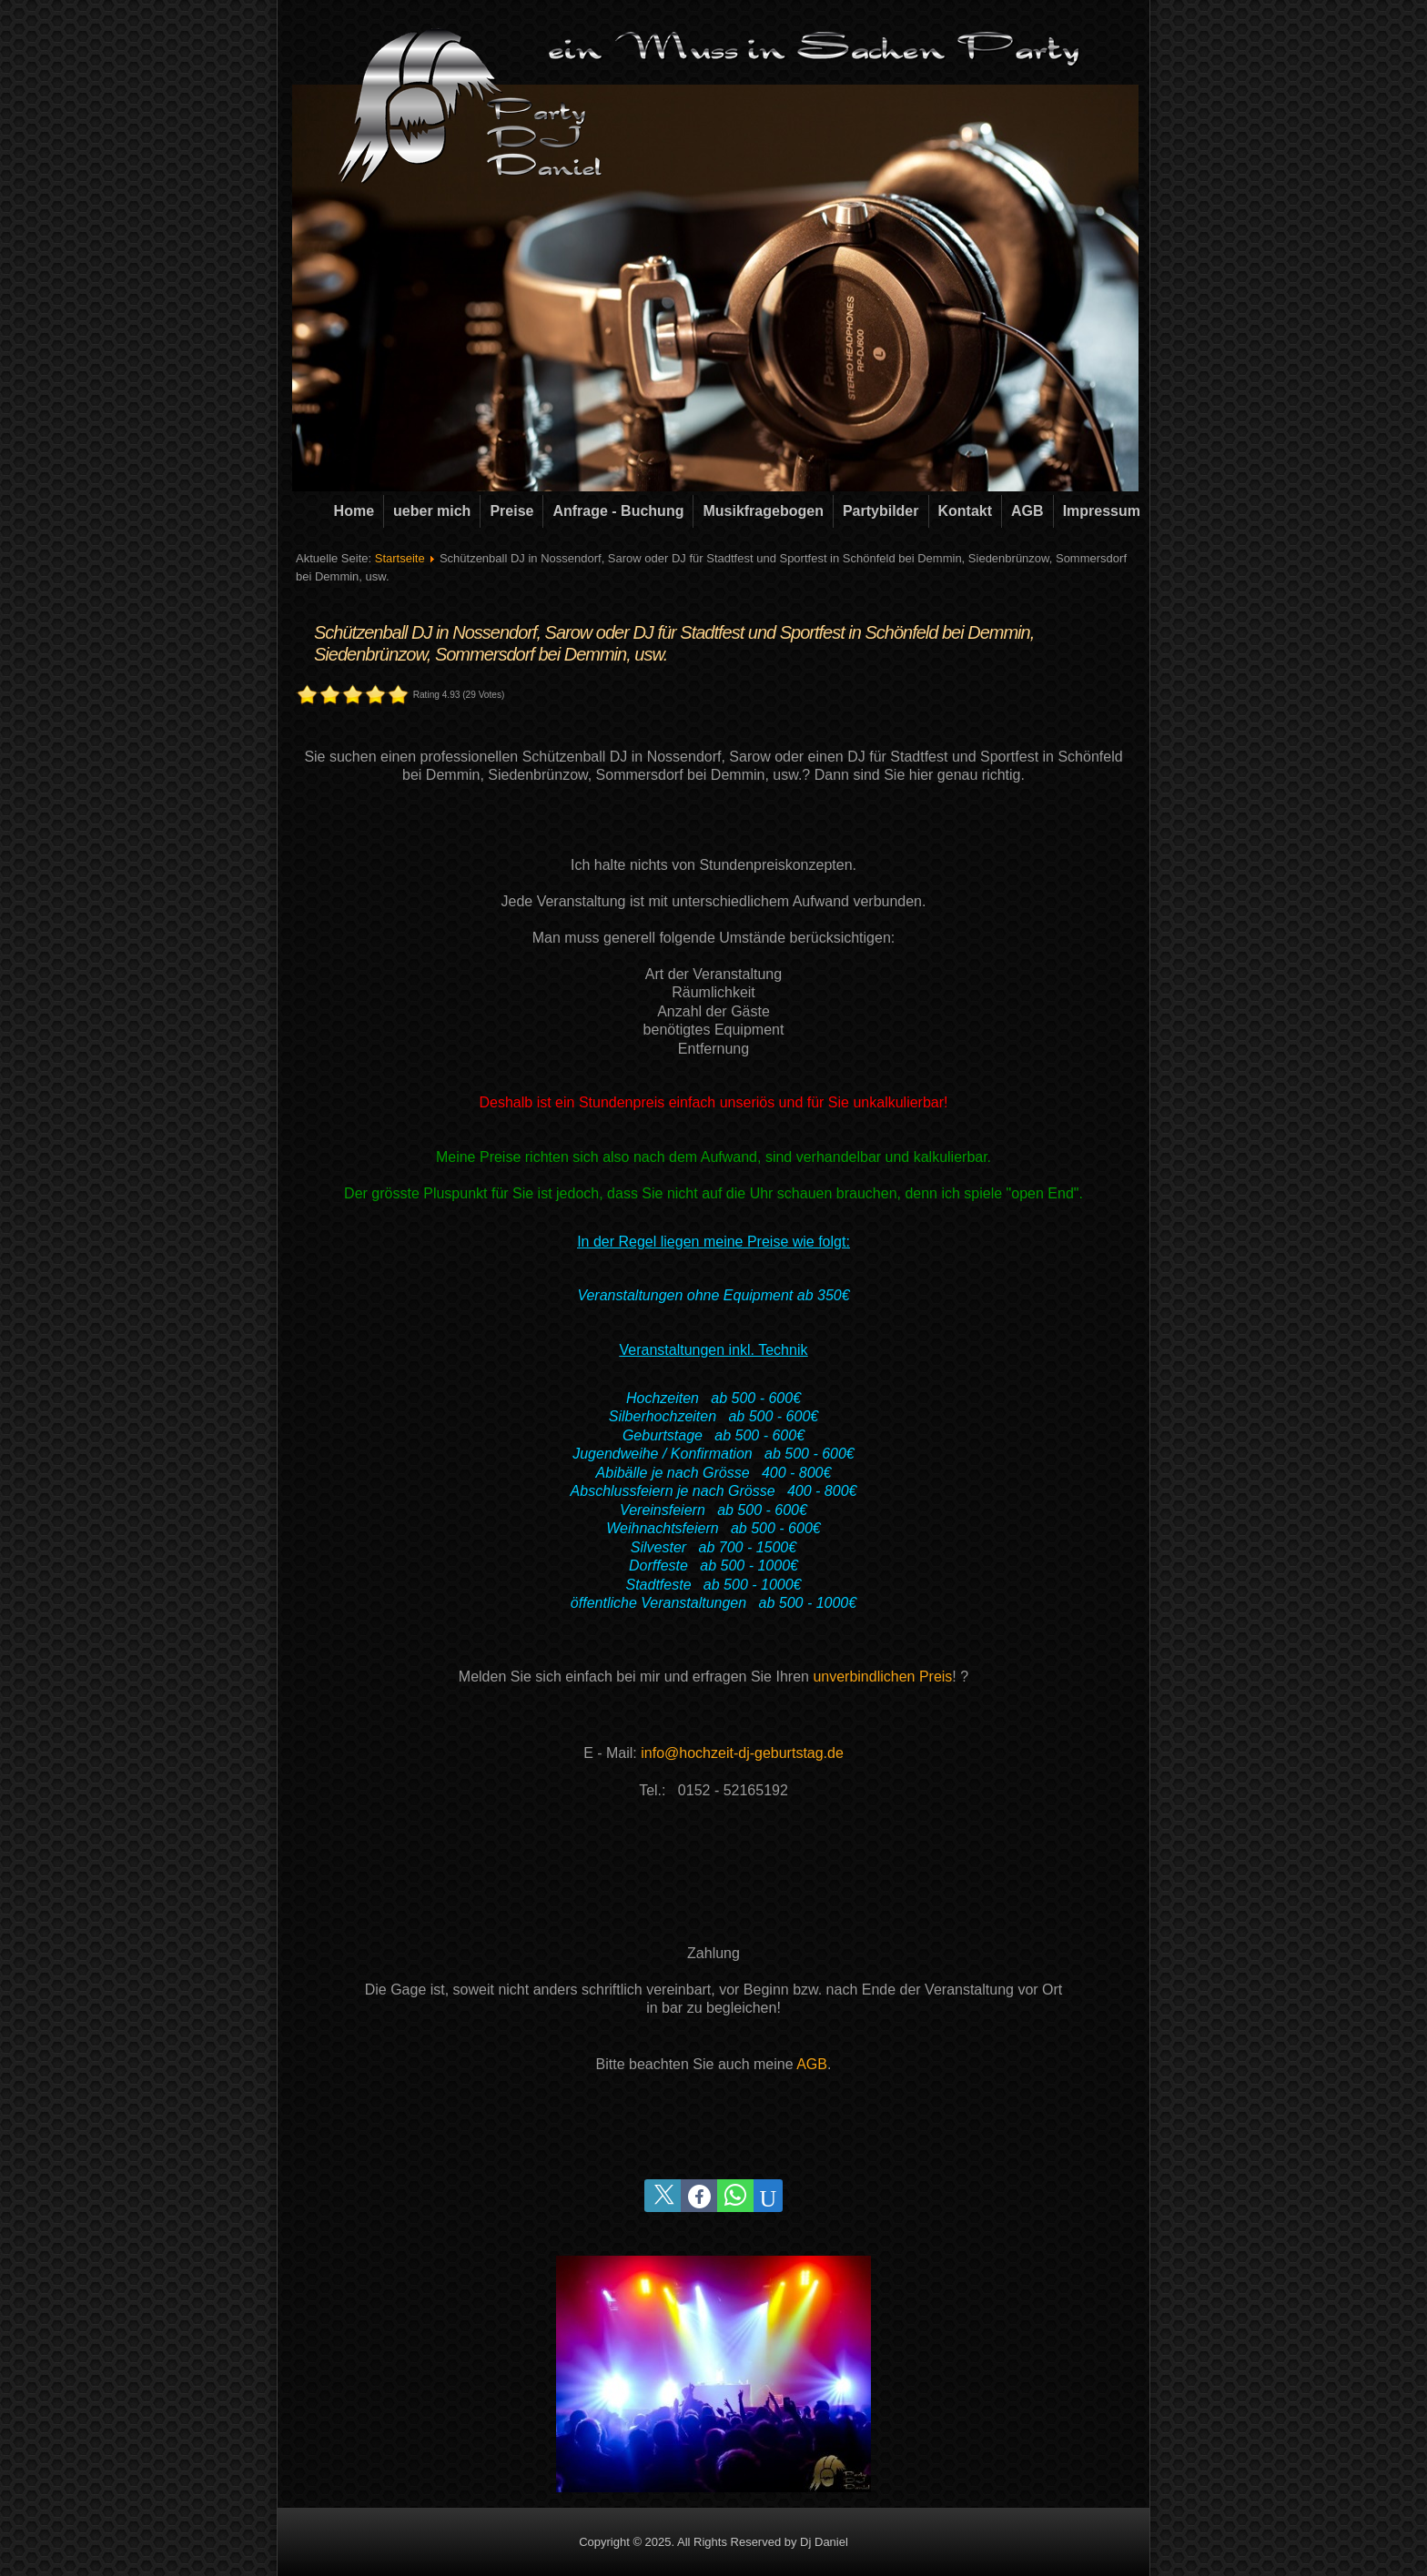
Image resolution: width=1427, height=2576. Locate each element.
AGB (1027, 511)
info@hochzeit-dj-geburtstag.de (742, 1753)
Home (354, 511)
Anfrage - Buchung (617, 511)
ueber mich (432, 511)
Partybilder (881, 511)
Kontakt (965, 511)
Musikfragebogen (763, 511)
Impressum (1101, 511)
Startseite (400, 558)
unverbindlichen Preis (882, 1676)
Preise (511, 511)
